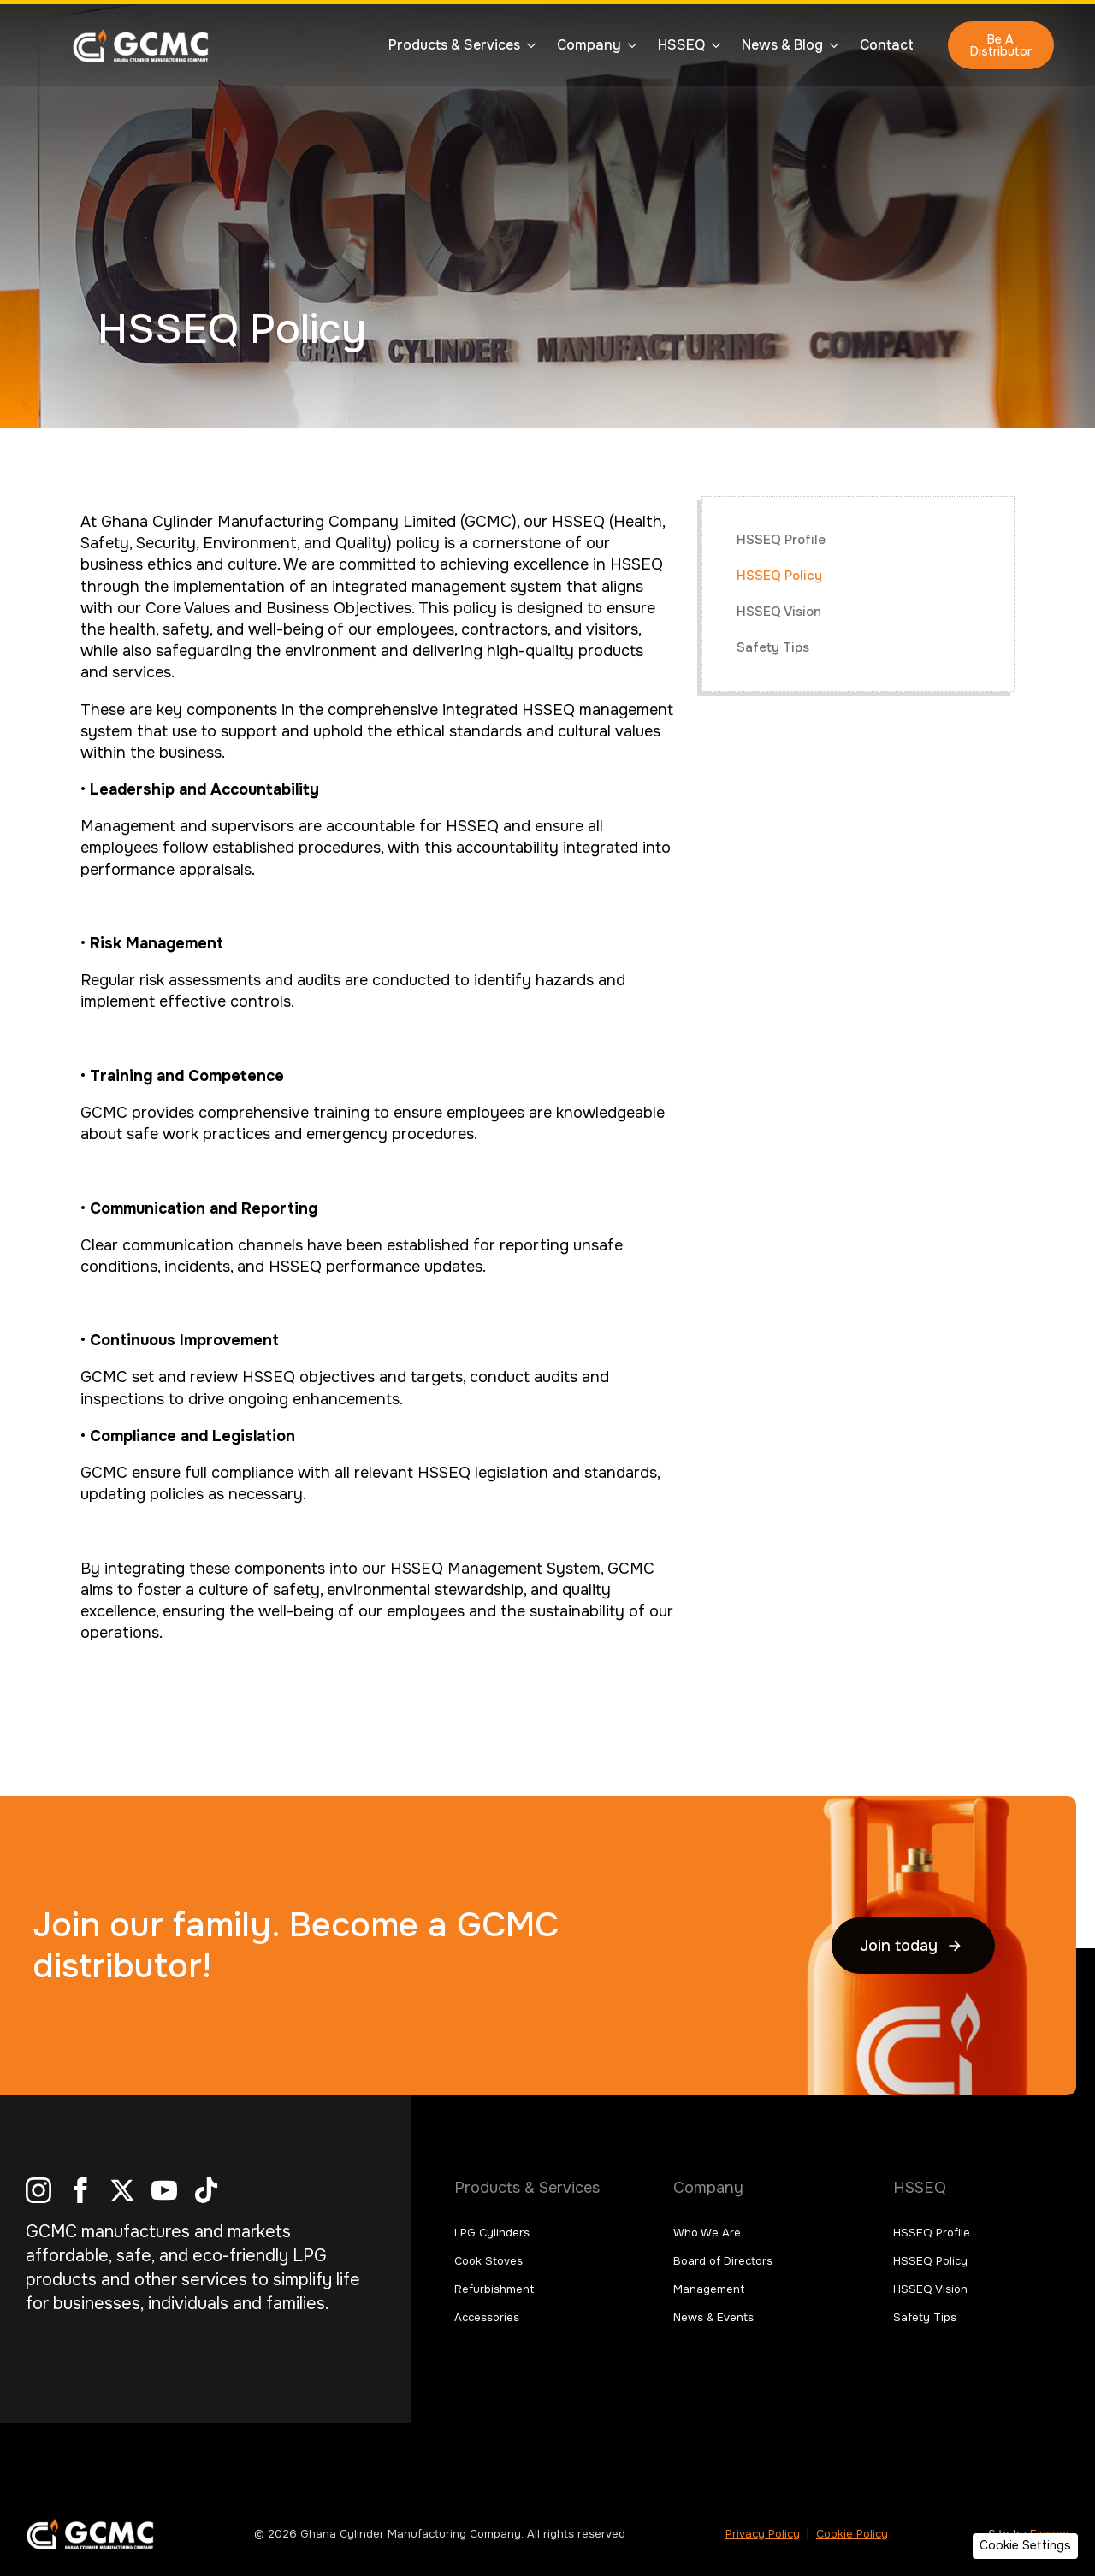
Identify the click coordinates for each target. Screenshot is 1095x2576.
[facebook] (80, 2190)
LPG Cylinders (492, 2232)
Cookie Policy (852, 2533)
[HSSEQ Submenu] (712, 45)
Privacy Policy (762, 2533)
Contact (887, 45)
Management (708, 2289)
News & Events (713, 2317)
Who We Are (707, 2232)
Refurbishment (494, 2289)
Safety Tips (773, 647)
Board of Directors (722, 2261)
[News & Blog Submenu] (830, 45)
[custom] (206, 2190)
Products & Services (454, 45)
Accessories (486, 2317)
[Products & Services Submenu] (528, 45)
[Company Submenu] (628, 45)
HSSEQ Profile (781, 539)
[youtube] (164, 2190)
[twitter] (122, 2190)
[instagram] (38, 2190)
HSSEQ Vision (779, 611)
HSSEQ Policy (779, 575)
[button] (1025, 2546)
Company (589, 45)
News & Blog (782, 45)
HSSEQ (681, 45)
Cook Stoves (488, 2261)
